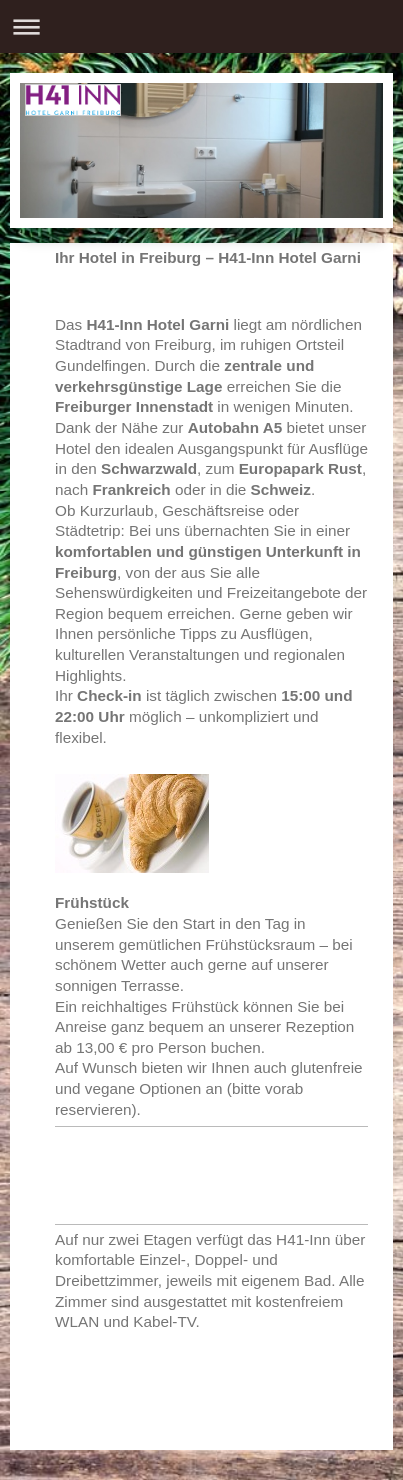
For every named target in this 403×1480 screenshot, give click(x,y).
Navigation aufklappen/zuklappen (201, 26)
